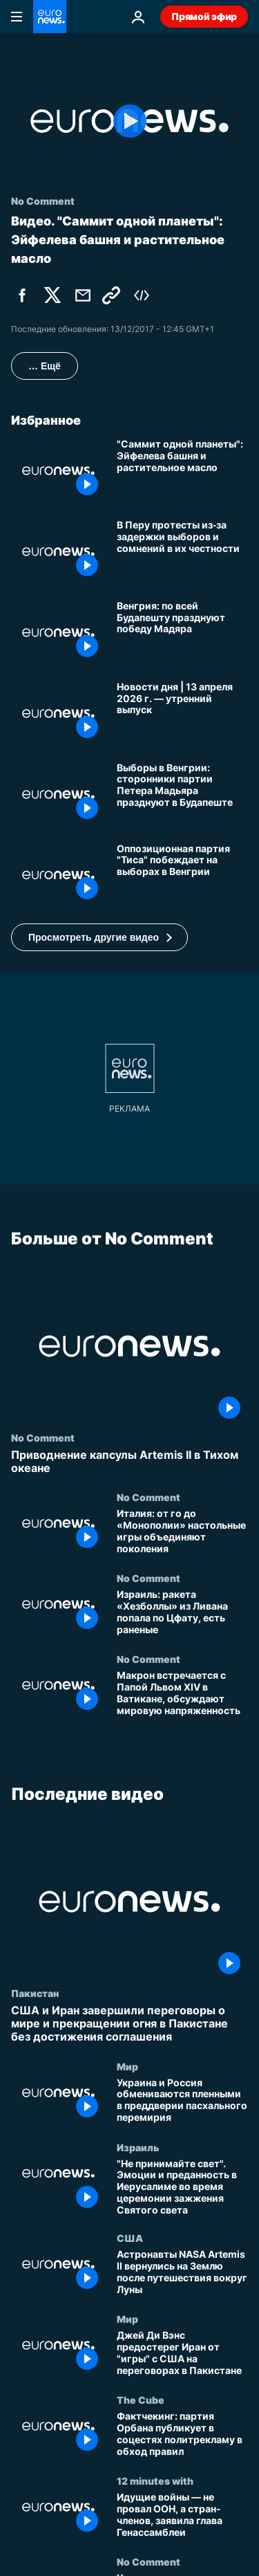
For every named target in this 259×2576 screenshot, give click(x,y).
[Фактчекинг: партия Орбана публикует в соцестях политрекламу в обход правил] (182, 2434)
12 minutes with (155, 2480)
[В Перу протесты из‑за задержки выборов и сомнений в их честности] (182, 551)
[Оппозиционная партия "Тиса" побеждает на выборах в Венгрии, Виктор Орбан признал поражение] (182, 875)
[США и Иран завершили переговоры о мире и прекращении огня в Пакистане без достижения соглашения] (129, 2024)
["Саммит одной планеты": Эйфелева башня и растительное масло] (182, 471)
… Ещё (44, 365)
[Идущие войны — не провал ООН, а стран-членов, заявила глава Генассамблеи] (182, 2515)
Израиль (138, 2146)
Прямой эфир (204, 16)
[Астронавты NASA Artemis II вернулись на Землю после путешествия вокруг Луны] (182, 2273)
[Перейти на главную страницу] (49, 16)
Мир (127, 2065)
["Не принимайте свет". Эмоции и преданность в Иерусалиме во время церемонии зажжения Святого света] (182, 2187)
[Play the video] (129, 121)
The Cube (140, 2399)
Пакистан (35, 1992)
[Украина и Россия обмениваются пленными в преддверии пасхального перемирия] (182, 2100)
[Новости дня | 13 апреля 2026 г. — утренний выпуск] (182, 713)
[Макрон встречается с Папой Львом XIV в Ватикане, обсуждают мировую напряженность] (182, 1694)
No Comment (43, 1437)
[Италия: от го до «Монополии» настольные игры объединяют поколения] (182, 1532)
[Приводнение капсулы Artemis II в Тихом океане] (129, 1461)
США (130, 2237)
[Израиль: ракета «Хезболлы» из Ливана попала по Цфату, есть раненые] (182, 1613)
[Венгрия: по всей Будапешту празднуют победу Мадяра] (182, 632)
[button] (99, 937)
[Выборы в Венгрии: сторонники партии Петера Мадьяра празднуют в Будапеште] (182, 794)
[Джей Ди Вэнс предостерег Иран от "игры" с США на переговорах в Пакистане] (182, 2353)
